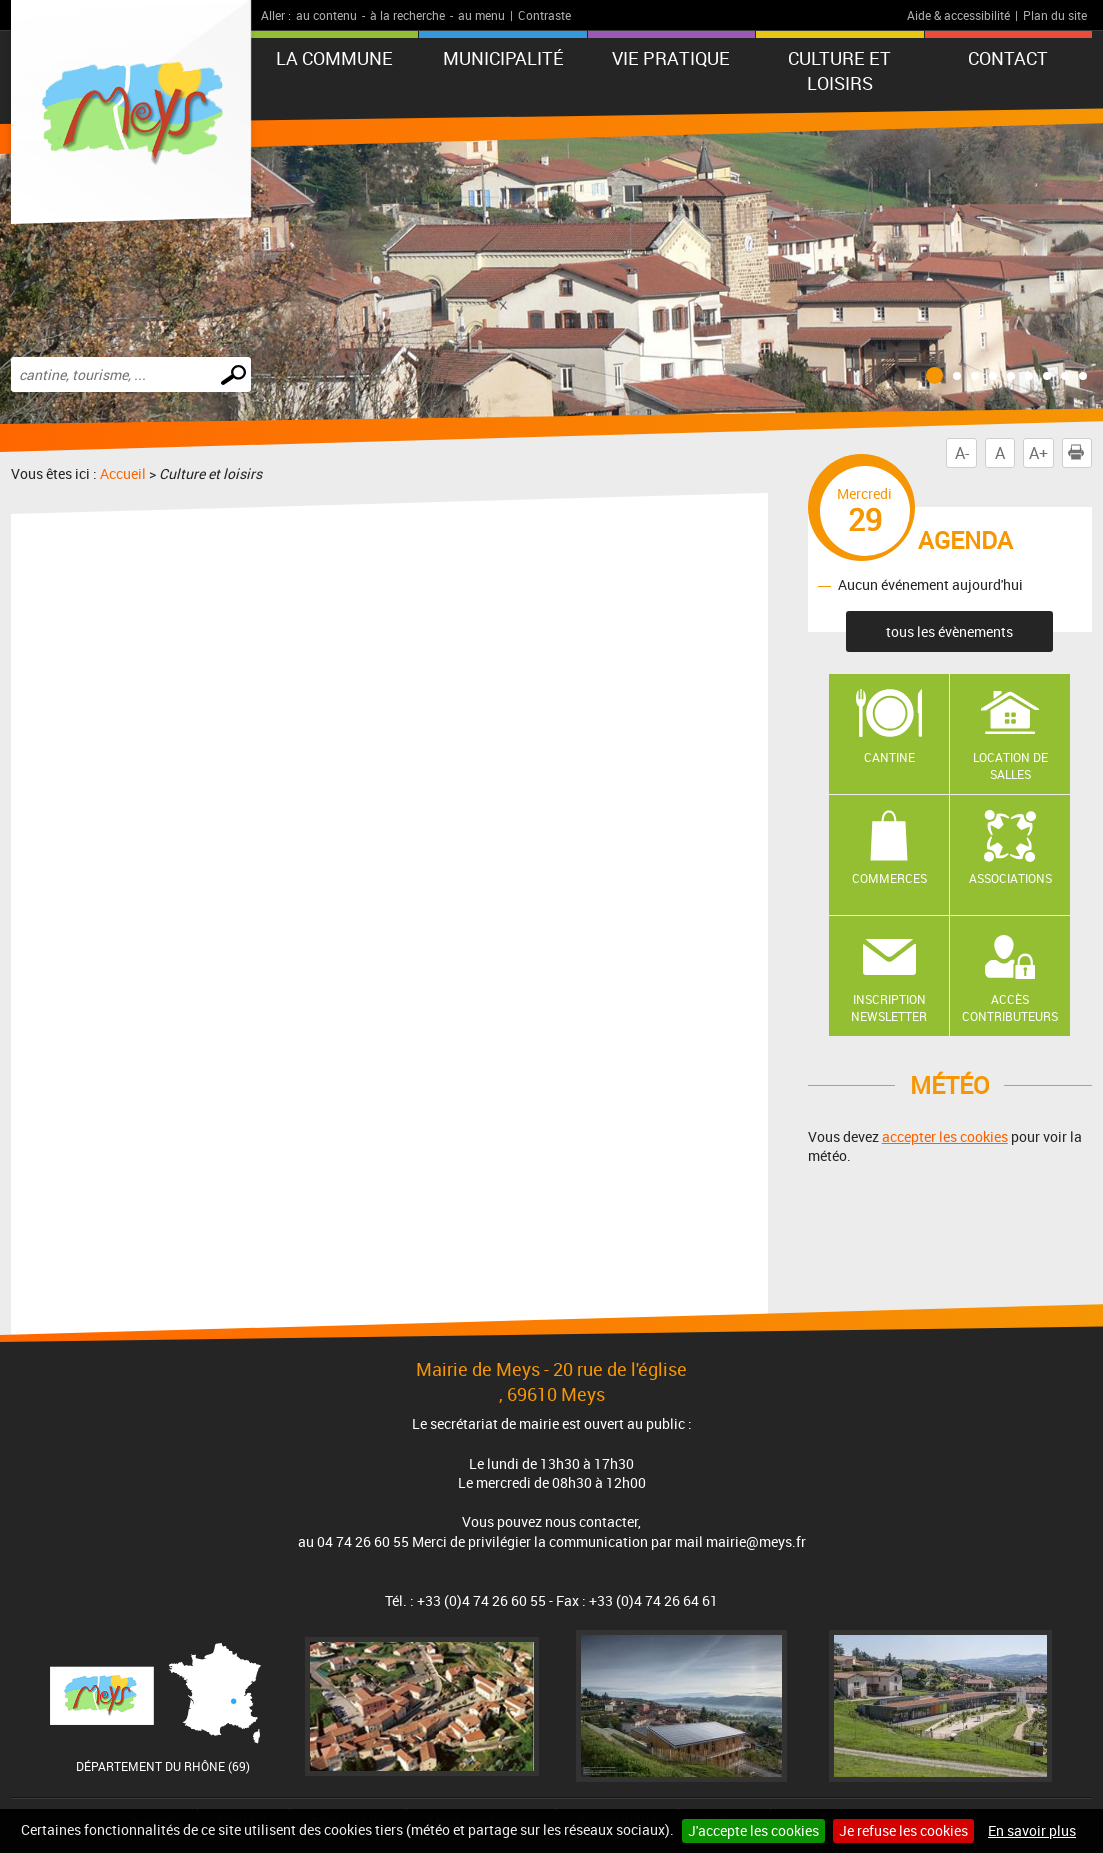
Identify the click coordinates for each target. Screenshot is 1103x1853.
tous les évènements (949, 631)
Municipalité (503, 58)
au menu (481, 15)
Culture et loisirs (839, 70)
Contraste (544, 15)
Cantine (889, 757)
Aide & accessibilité (958, 15)
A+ (1038, 453)
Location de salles (1010, 765)
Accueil (123, 473)
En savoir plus (1032, 1830)
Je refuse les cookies (903, 1830)
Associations (1010, 878)
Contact (1008, 58)
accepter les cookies (945, 1136)
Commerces (889, 878)
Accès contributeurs (1010, 1007)
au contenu (326, 15)
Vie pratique (671, 58)
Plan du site (1055, 15)
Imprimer (1080, 453)
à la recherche (407, 15)
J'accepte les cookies (753, 1830)
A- (962, 453)
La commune (334, 58)
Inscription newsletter (889, 1007)
